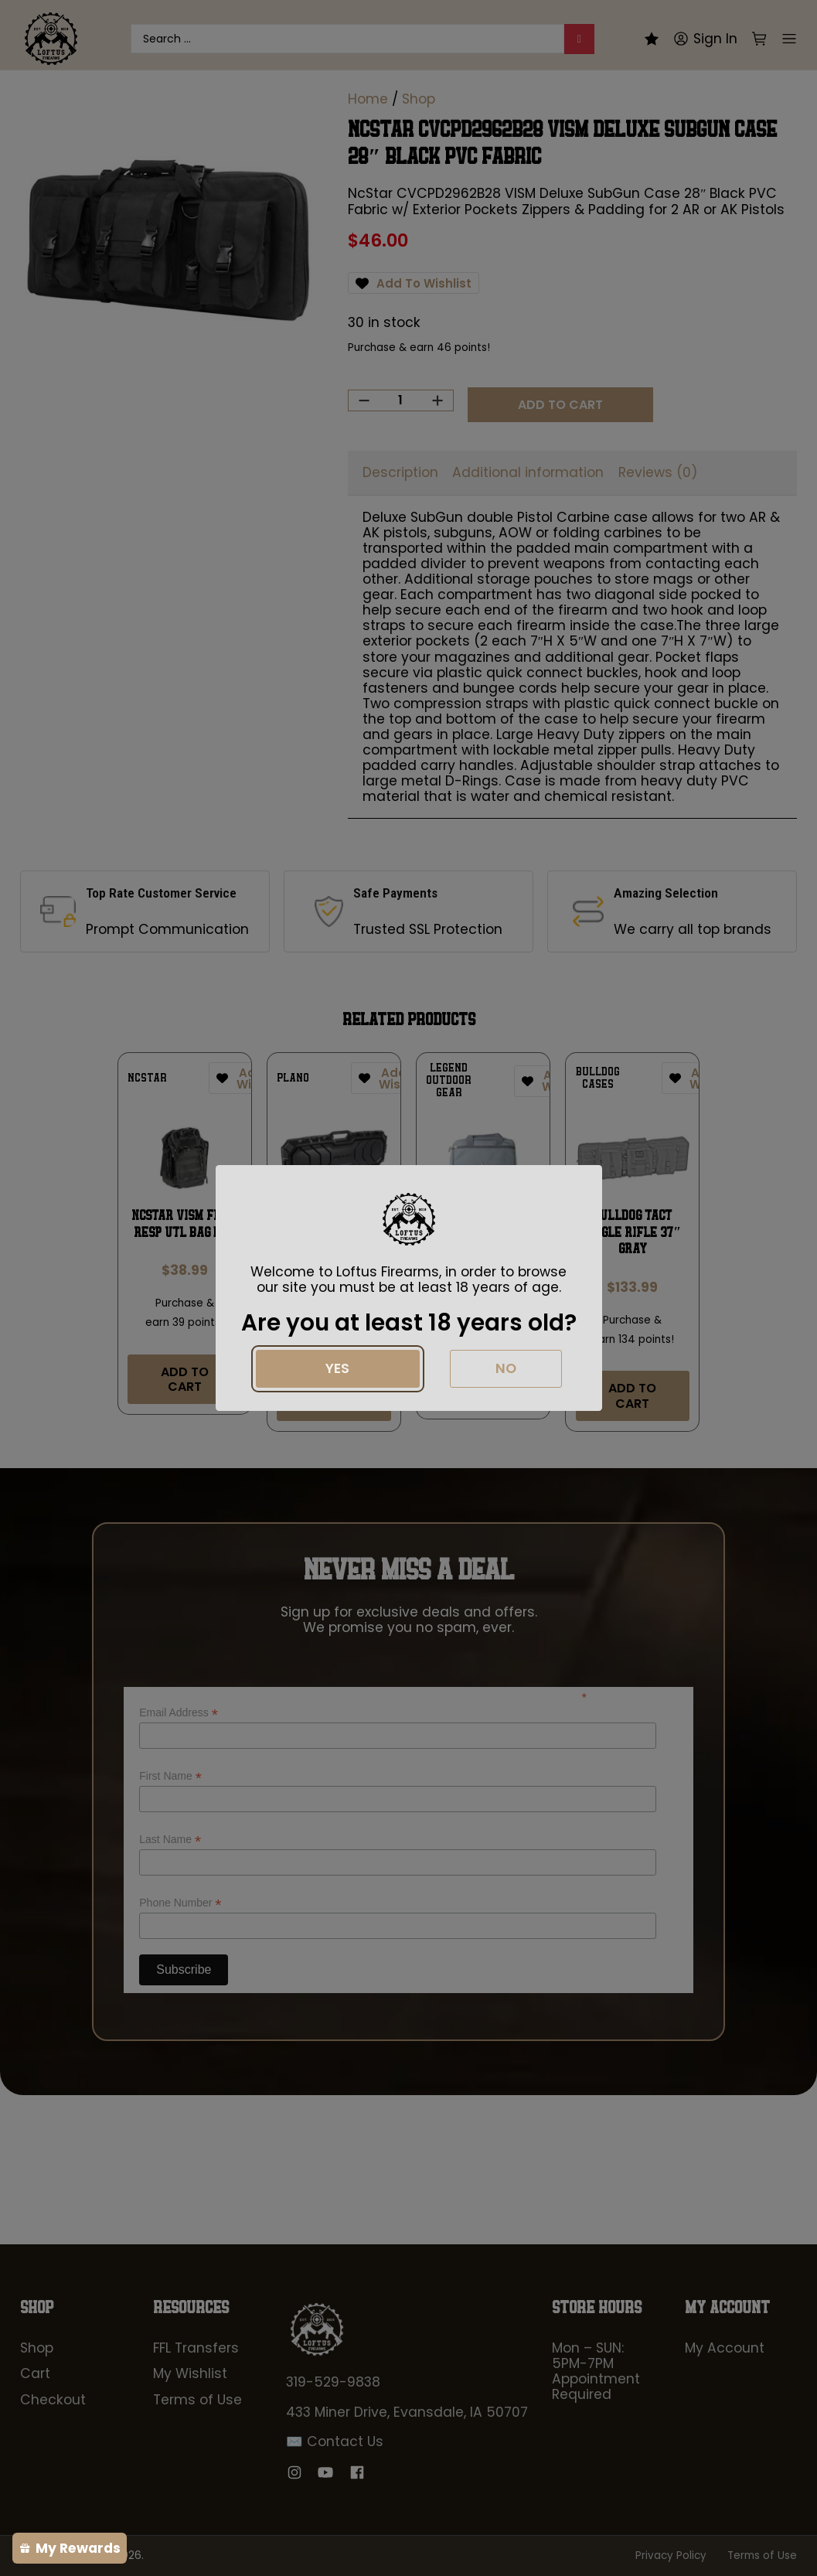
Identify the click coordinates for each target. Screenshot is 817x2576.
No (505, 1368)
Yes (337, 1368)
